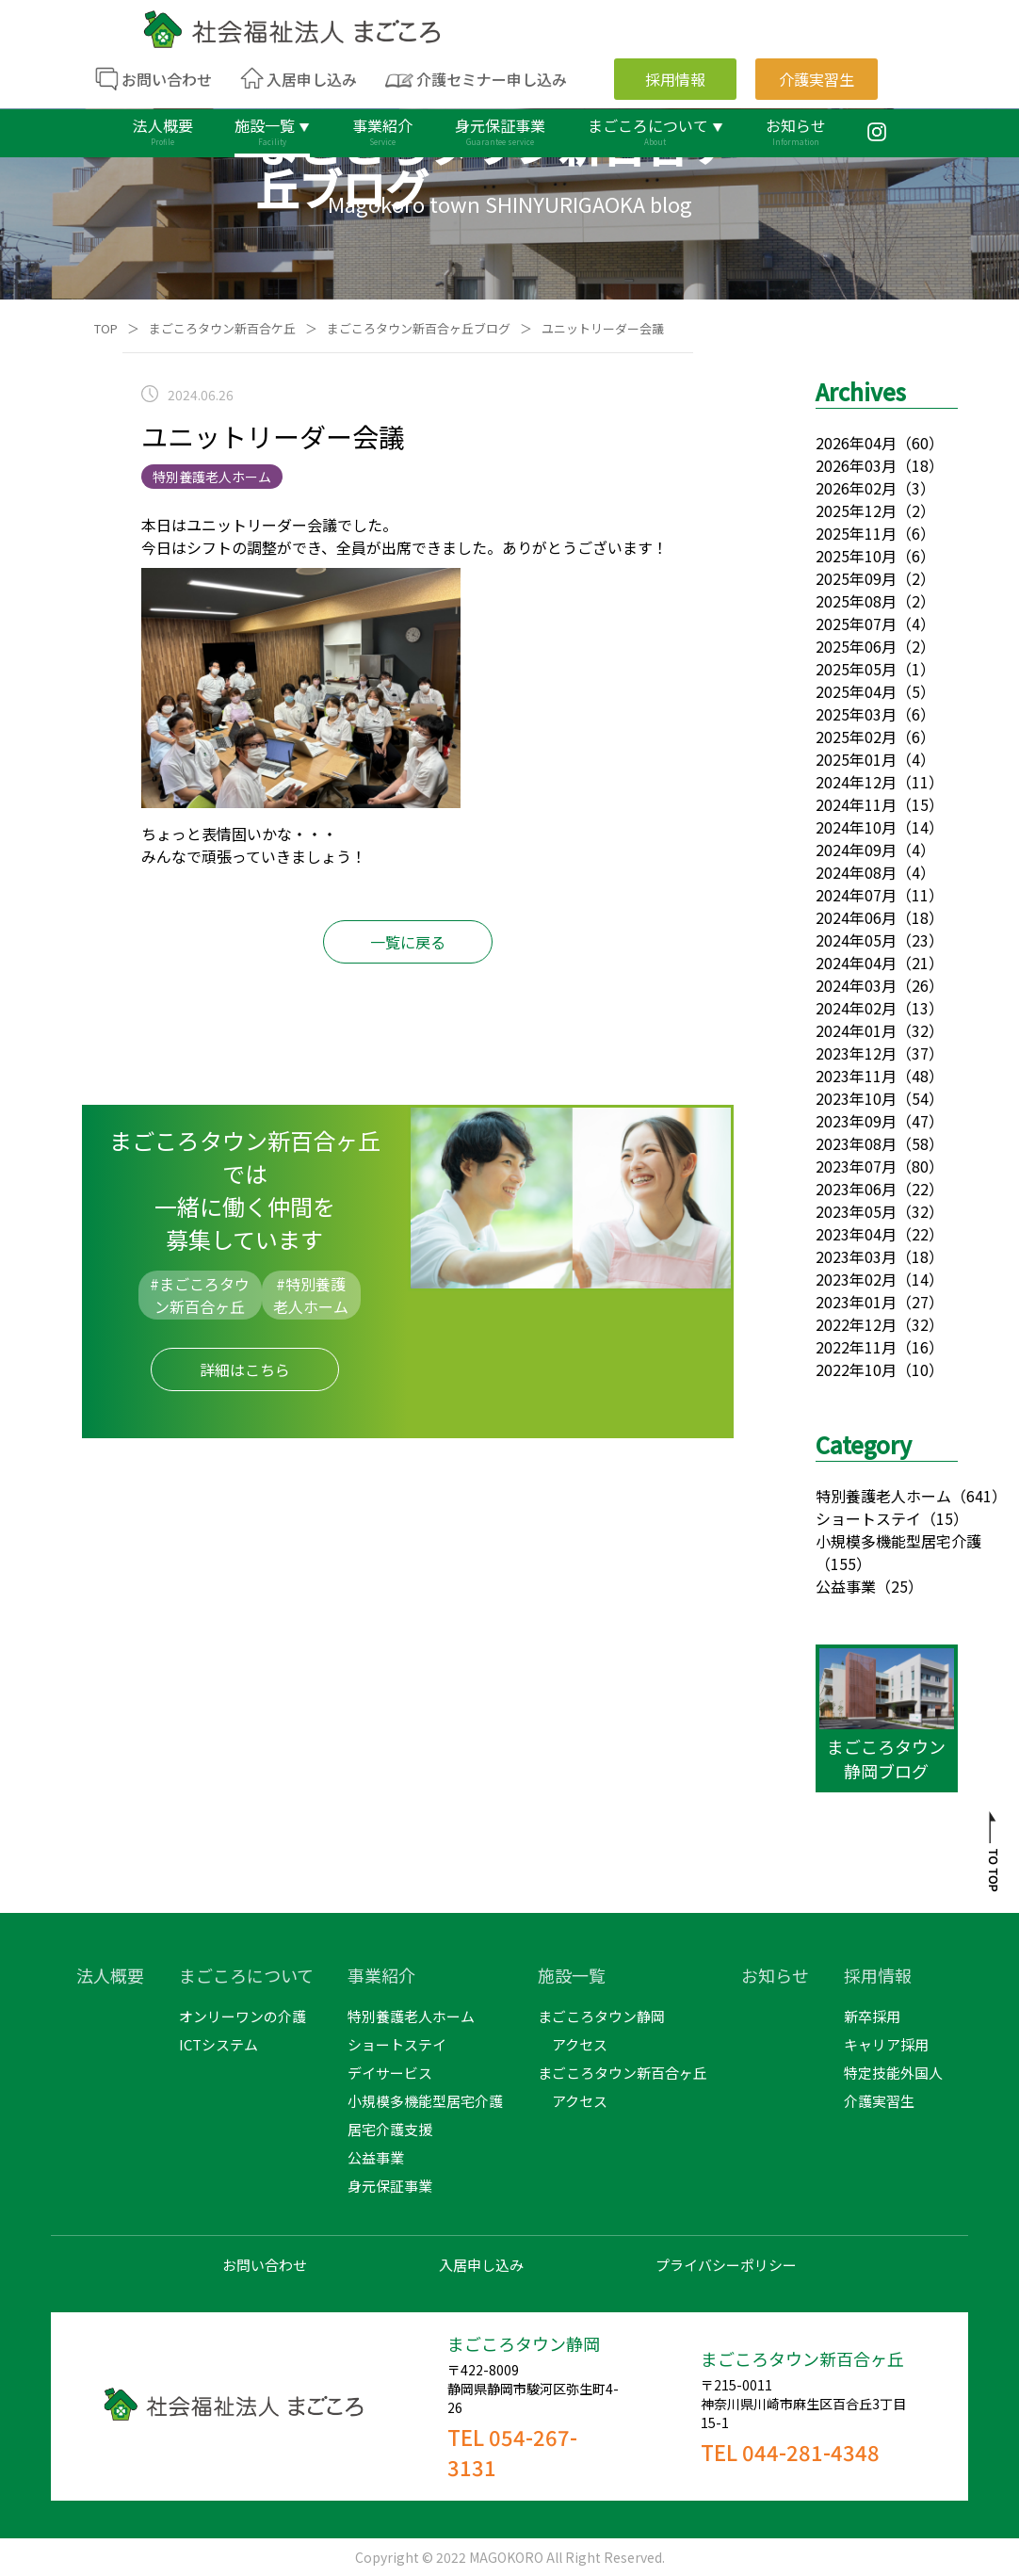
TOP (106, 328)
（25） (899, 1586)
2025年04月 (856, 691)
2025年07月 (856, 623)
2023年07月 (856, 1166)
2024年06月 (856, 917)
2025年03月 (856, 714)
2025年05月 (856, 668)
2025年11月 (856, 533)
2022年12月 (856, 1324)
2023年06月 (856, 1188)
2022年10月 (856, 1369)
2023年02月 (856, 1279)
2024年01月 (856, 1030)
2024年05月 (856, 940)
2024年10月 (856, 827)
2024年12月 (856, 781)
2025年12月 (856, 510)
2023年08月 (856, 1143)
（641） (979, 1495)
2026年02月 (856, 488)
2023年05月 (856, 1211)
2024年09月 (856, 849)
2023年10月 (856, 1098)
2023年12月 (856, 1053)
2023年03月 (856, 1256)
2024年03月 (856, 985)
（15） (944, 1518)
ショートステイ (868, 1518)
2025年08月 (856, 601)
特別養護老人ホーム (883, 1495)
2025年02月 (856, 736)
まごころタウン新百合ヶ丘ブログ (418, 328)
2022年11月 (856, 1347)
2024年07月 (856, 894)
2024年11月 (856, 804)
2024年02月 (856, 1007)
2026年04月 (856, 442)
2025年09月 (856, 578)
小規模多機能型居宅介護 (898, 1541)
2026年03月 (856, 465)
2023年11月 (856, 1075)
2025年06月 (856, 646)
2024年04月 (856, 962)
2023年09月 (856, 1121)
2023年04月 (856, 1234)
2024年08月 (856, 872)
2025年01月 (856, 759)
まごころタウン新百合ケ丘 (222, 328)
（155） (843, 1563)
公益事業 (846, 1586)
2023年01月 (856, 1301)
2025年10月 (856, 555)
